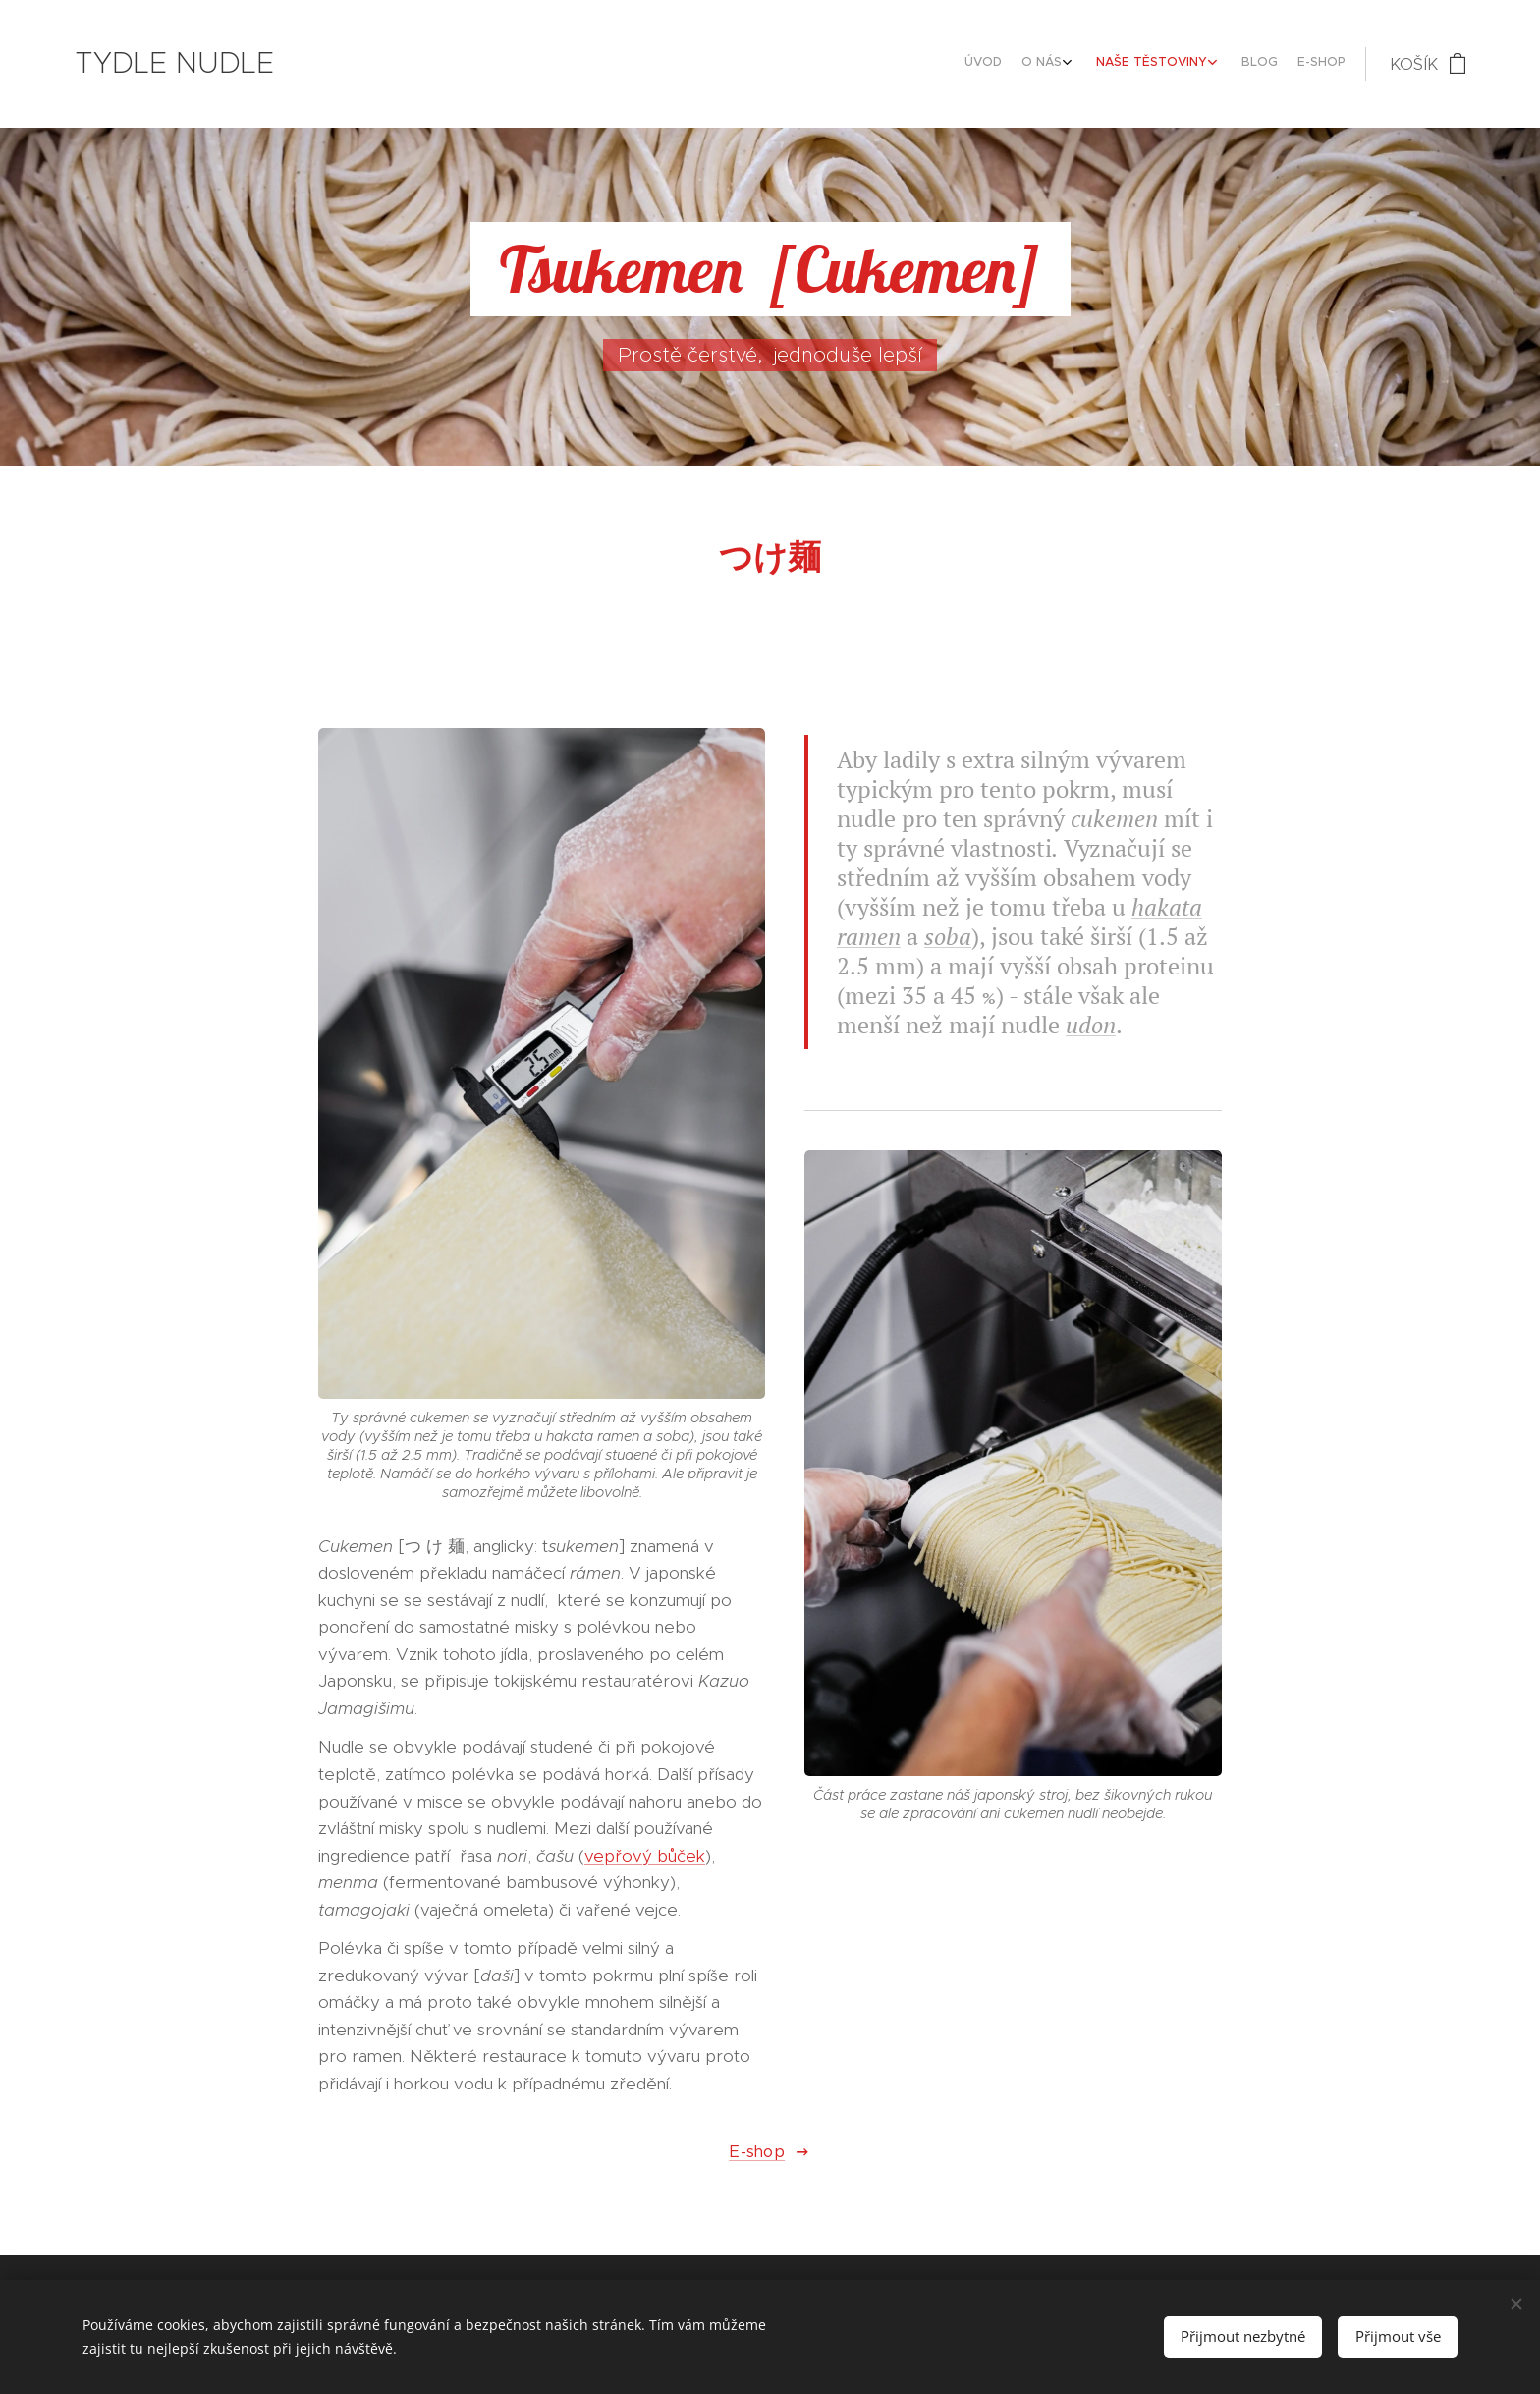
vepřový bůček (644, 1855)
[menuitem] (1240, 63)
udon (1091, 1024)
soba (947, 936)
